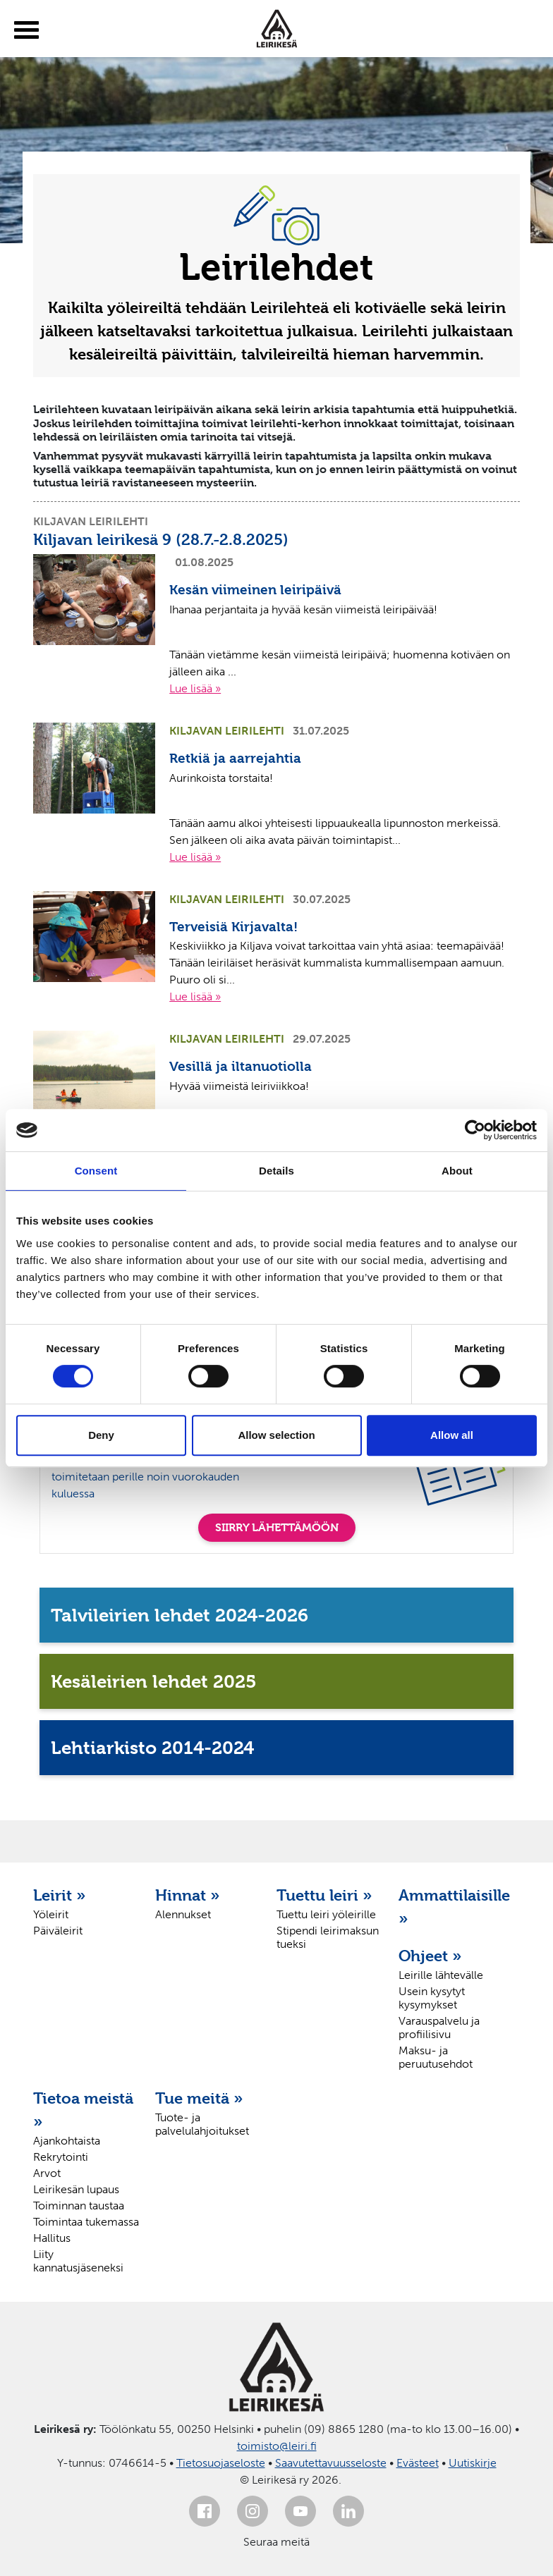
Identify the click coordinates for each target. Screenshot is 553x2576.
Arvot (47, 2173)
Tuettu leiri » (324, 1895)
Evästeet (417, 2463)
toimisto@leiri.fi (277, 2446)
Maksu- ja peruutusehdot (436, 2057)
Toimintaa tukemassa (86, 2221)
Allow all (451, 1435)
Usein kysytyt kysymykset (432, 1998)
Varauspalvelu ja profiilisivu (439, 2027)
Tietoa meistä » (83, 2109)
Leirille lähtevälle (441, 1975)
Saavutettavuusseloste (331, 2463)
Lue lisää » (195, 688)
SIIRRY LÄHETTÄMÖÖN (277, 1527)
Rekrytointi (60, 2157)
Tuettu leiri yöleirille (326, 1914)
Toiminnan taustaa (78, 2205)
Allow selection (276, 1435)
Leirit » (59, 1895)
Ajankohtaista (66, 2140)
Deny (101, 1435)
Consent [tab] (96, 1171)
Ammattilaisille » (452, 1906)
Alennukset (183, 1914)
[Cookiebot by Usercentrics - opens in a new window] (475, 1130)
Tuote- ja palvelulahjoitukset (202, 2124)
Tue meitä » (199, 2098)
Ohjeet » (430, 1955)
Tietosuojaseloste (220, 2463)
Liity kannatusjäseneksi (78, 2260)
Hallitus (52, 2238)
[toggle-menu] (26, 30)
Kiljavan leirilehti (90, 521)
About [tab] (457, 1171)
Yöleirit (50, 1914)
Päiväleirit (58, 1930)
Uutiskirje (473, 2463)
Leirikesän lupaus (76, 2189)
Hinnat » (187, 1895)
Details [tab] (276, 1171)
